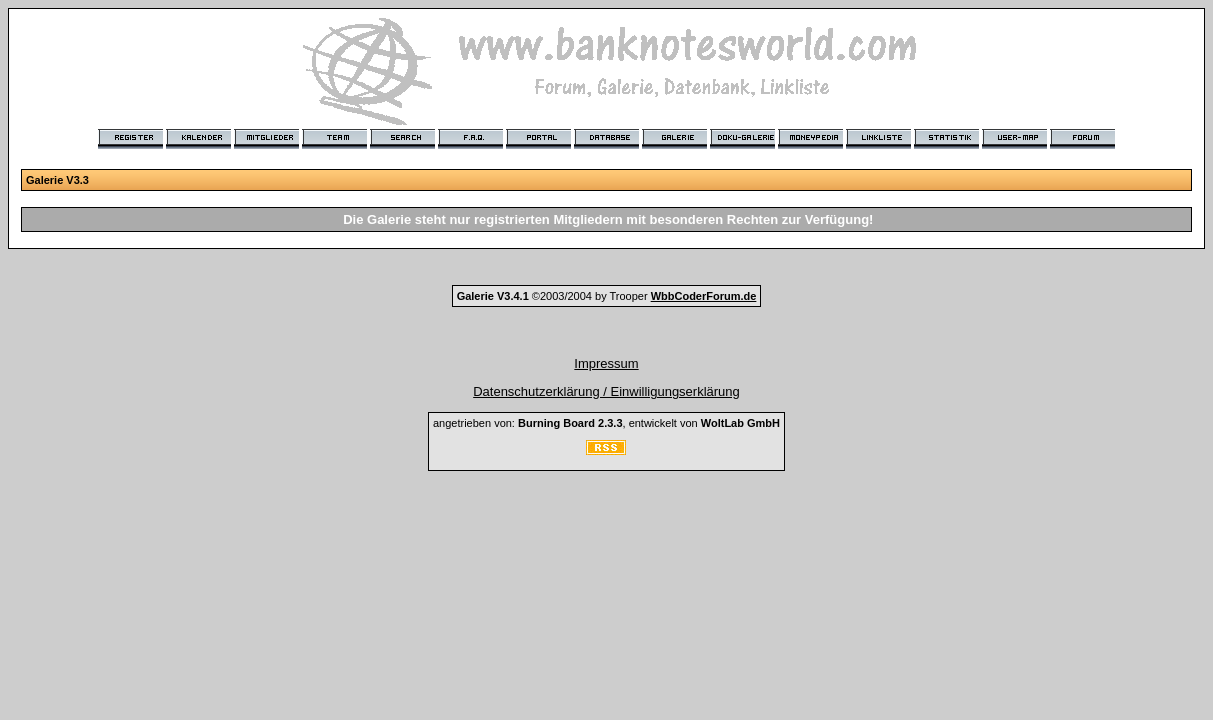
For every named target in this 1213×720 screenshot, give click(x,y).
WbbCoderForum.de (704, 296)
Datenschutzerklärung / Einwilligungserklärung (606, 391)
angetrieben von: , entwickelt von (606, 423)
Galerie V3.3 (57, 180)
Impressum (606, 363)
